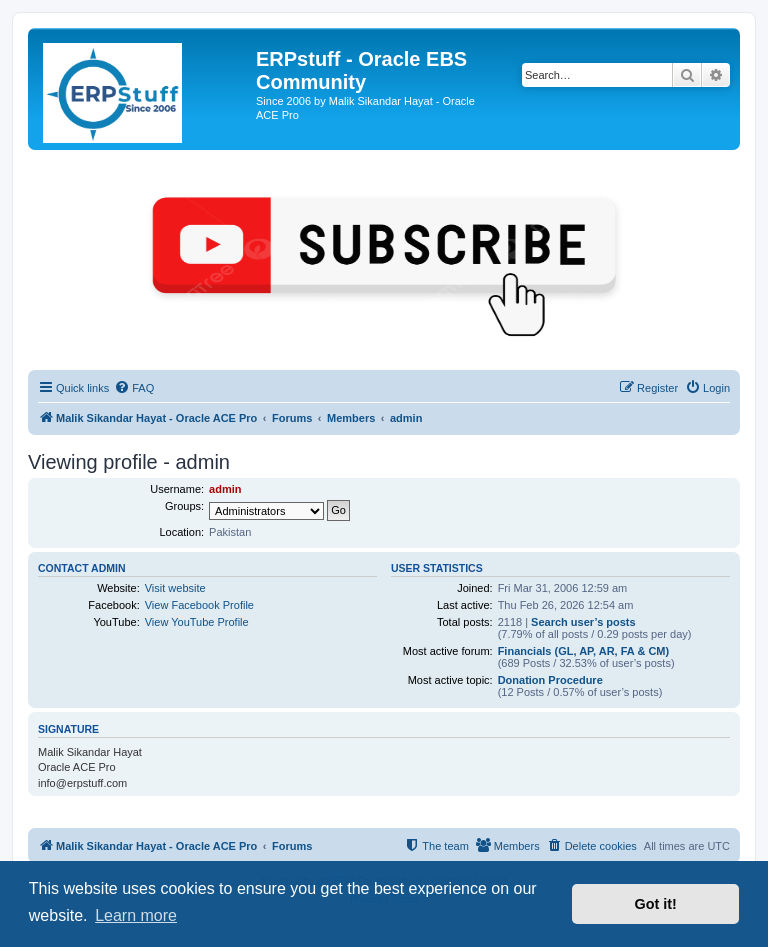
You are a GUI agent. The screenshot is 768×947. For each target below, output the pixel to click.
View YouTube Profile (197, 622)
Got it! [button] (656, 904)
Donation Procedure (550, 680)
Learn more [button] (136, 915)
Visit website (175, 588)
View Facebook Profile (199, 605)
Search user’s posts (583, 622)
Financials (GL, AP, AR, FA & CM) (584, 651)
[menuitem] (134, 388)
